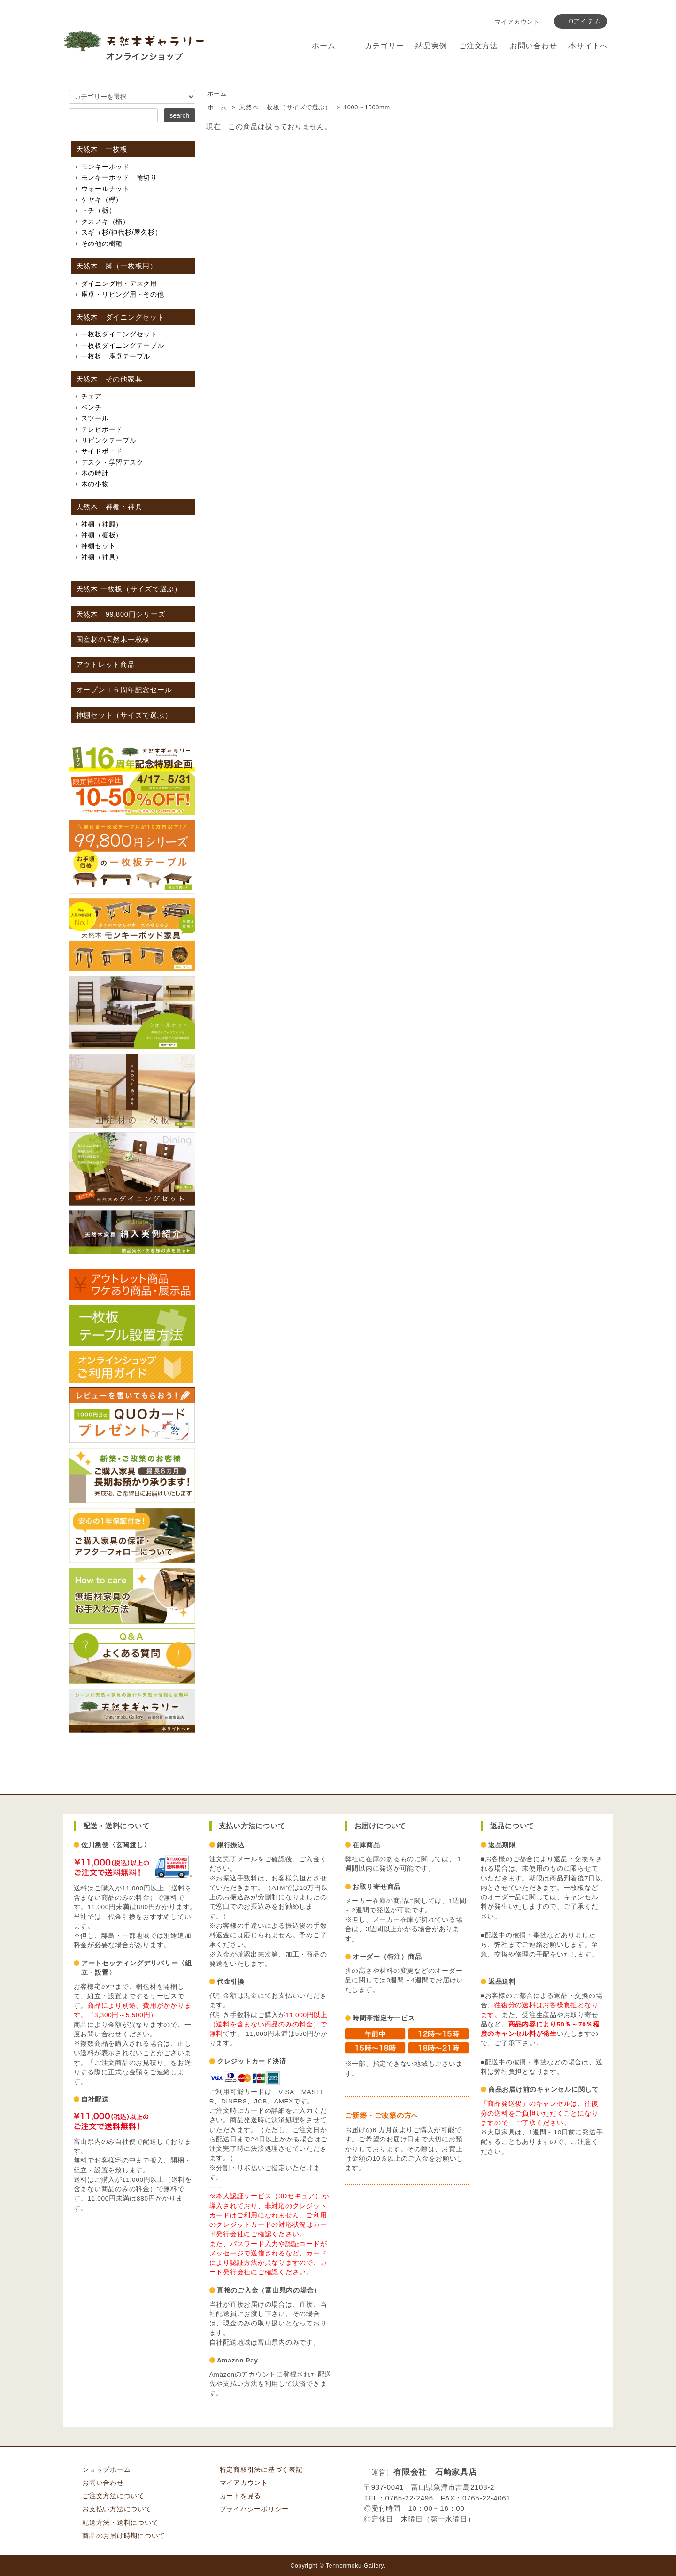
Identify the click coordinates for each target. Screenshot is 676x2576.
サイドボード (102, 451)
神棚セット (98, 546)
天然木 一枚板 (102, 149)
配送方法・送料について (120, 2522)
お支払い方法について (117, 2509)
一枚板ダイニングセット (119, 334)
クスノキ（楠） (105, 221)
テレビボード (102, 429)
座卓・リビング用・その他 (122, 294)
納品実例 (431, 46)
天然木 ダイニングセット (120, 317)
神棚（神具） (102, 557)
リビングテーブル (109, 440)
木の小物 (95, 484)
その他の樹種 (102, 243)
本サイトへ (588, 46)
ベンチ (91, 407)
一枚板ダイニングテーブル (122, 345)
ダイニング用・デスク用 (119, 283)
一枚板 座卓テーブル (116, 356)
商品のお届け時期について (123, 2535)
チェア (91, 396)
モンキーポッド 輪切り (119, 177)
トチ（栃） (98, 210)
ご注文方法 (478, 46)
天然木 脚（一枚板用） (116, 266)
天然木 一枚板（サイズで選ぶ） (285, 107)
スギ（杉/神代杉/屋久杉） (121, 232)
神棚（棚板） (102, 535)
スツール (95, 418)
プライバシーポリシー (254, 2509)
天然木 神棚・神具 (109, 507)
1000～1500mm (367, 107)
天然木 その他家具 (109, 379)
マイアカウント (517, 21)
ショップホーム (106, 2469)
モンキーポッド (105, 166)
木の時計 (95, 473)
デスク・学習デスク (112, 462)
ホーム (323, 46)
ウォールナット (105, 188)
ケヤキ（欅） (102, 199)
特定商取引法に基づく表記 (261, 2469)
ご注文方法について (113, 2496)
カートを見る (240, 2496)
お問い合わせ (533, 46)
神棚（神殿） (102, 524)
